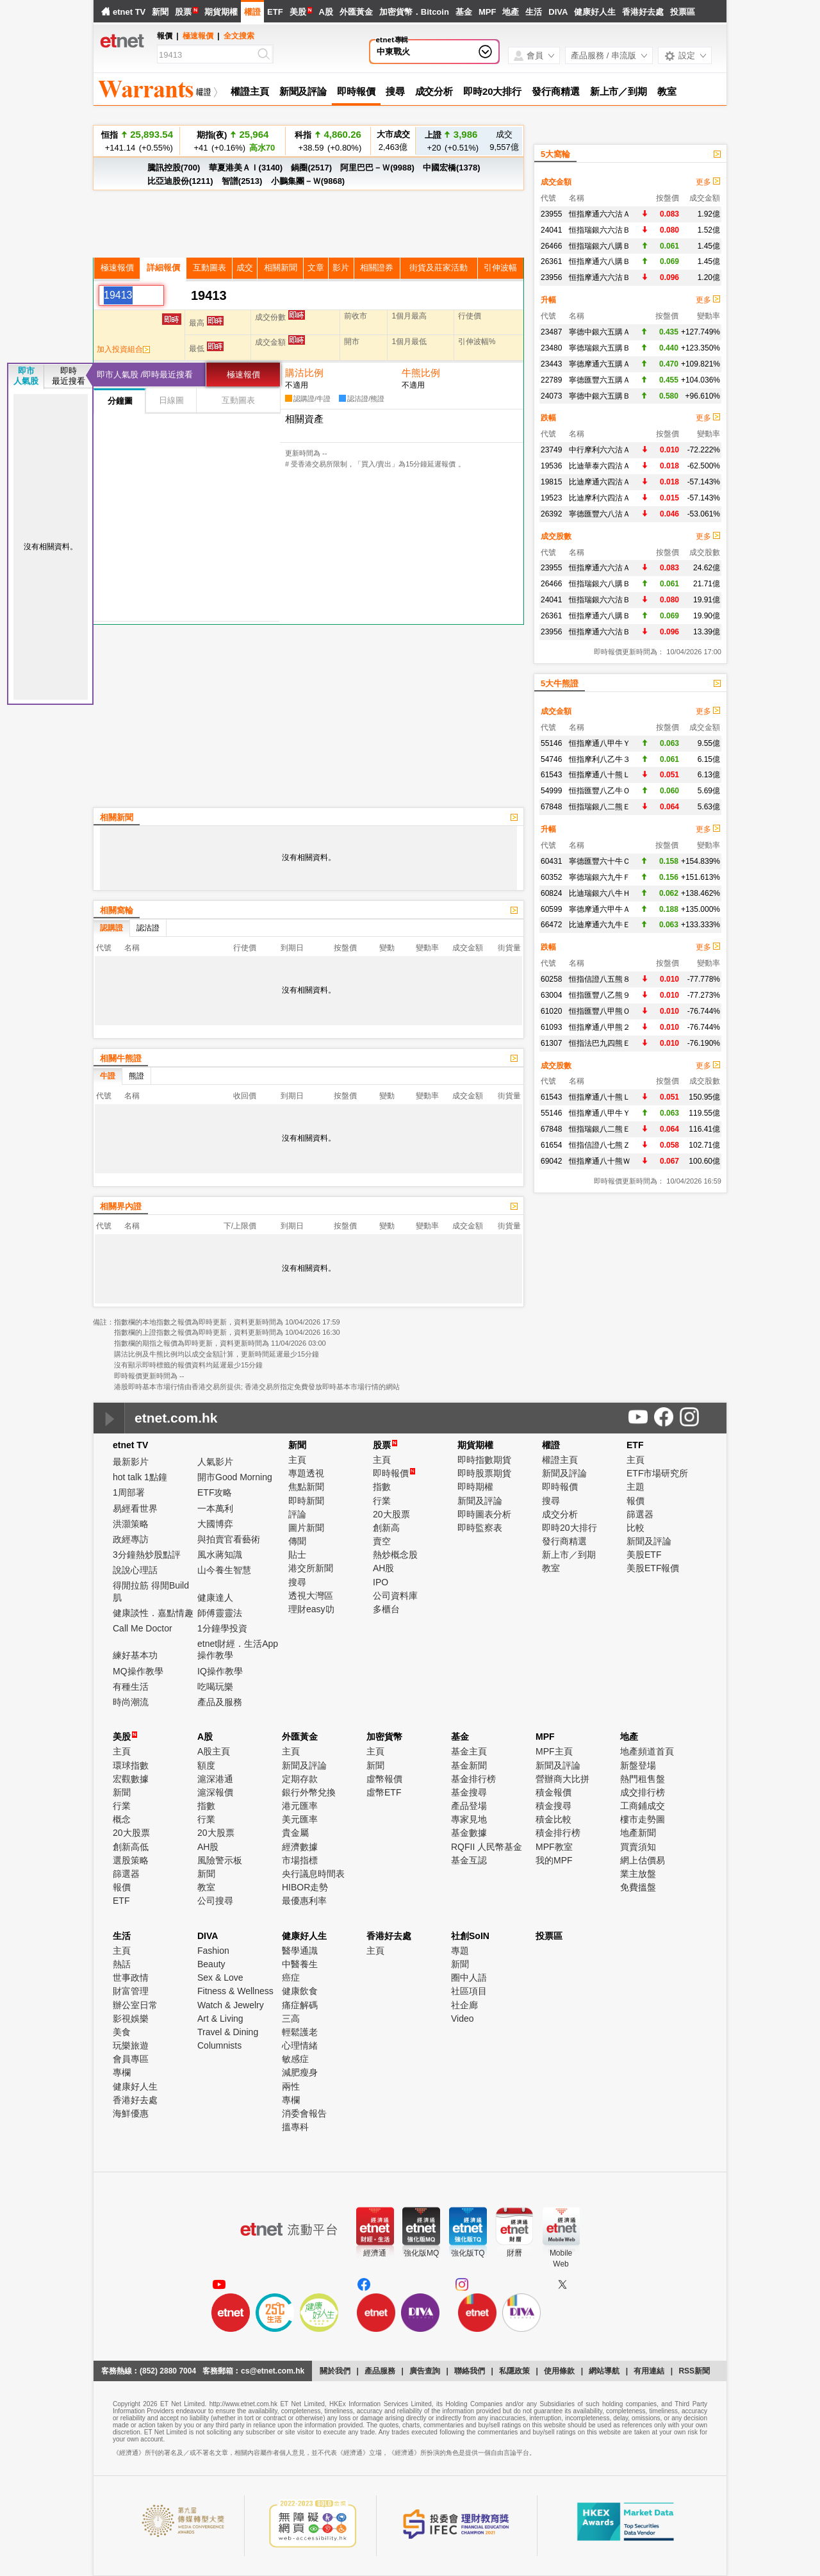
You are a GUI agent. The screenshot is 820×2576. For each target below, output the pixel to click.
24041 (551, 230)
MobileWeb (561, 2258)
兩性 (291, 2086)
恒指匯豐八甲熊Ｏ (599, 1011)
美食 (122, 2032)
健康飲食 (300, 1991)
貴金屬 (295, 1833)
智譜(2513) (242, 181)
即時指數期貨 (484, 1460)
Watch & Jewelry (230, 2005)
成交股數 (556, 536)
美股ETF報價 (653, 1568)
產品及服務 (219, 1702)
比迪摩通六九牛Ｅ (599, 924)
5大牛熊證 (559, 683)
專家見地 (469, 1819)
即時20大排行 (492, 91)
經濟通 (374, 2253)
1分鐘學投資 (222, 1628)
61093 (551, 1027)
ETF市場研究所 (657, 1473)
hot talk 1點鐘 (140, 1477)
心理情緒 (300, 2045)
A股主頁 (213, 1751)
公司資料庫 (395, 1595)
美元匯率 (300, 1819)
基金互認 (469, 1860)
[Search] (207, 55)
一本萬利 (215, 1508)
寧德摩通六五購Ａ (599, 363)
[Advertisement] (207, 714)
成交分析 (434, 91)
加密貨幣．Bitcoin (414, 12)
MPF (487, 12)
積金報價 (553, 1792)
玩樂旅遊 (131, 2045)
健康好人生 (595, 12)
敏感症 (295, 2059)
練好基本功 (135, 1655)
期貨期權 (221, 12)
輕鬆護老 (300, 2032)
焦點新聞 (306, 1487)
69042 (551, 1161)
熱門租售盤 (642, 1779)
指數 (382, 1487)
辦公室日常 (135, 2005)
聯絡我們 (469, 2370)
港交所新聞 (310, 1568)
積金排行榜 (558, 1833)
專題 (460, 1950)
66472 (551, 924)
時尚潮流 (131, 1702)
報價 (635, 1501)
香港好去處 (643, 12)
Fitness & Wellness (235, 1991)
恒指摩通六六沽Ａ (599, 214)
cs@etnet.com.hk (272, 2370)
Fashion (213, 1950)
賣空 (382, 1541)
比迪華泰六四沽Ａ (599, 465)
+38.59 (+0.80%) (328, 147)
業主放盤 (638, 1874)
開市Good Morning (234, 1477)
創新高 (386, 1528)
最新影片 (131, 1462)
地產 (510, 12)
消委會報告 (304, 2113)
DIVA (558, 12)
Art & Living (220, 2018)
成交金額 (556, 182)
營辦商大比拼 (562, 1779)
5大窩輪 (555, 154)
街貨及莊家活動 (438, 267)
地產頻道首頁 (647, 1751)
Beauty (211, 1964)
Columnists (219, 2045)
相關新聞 (280, 267)
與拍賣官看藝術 (228, 1539)
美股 (298, 12)
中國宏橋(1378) (451, 167)
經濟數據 (300, 1847)
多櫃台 (386, 1609)
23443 (551, 363)
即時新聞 (306, 1501)
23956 (551, 277)
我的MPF (554, 1860)
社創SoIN (470, 1936)
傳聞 (297, 1541)
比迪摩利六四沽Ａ (599, 497)
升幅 (548, 299)
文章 (316, 267)
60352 (551, 877)
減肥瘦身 (300, 2072)
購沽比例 (304, 372)
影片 (340, 267)
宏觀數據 (131, 1779)
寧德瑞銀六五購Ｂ (599, 347)
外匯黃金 (356, 12)
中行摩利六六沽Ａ (599, 449)
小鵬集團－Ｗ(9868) (308, 181)
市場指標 (300, 1860)
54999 (551, 790)
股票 (183, 12)
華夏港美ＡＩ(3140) (246, 167)
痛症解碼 (300, 2005)
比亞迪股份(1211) (180, 181)
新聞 (160, 12)
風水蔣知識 (219, 1554)
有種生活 (131, 1686)
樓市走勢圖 (642, 1819)
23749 (551, 449)
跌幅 (548, 417)
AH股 (383, 1568)
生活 (533, 12)
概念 (122, 1819)
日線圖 (171, 400)
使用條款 (559, 2370)
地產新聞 (638, 1833)
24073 (551, 396)
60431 (551, 861)
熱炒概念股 (395, 1554)
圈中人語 (469, 1977)
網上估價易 (642, 1860)
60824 (551, 893)
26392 (551, 513)
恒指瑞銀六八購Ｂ (599, 246)
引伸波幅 (500, 267)
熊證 (136, 1075)
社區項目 (469, 1991)
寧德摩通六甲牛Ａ (599, 909)
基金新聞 (469, 1765)
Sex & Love (220, 1977)
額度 (206, 1765)
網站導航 (604, 2370)
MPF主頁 (554, 1751)
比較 (635, 1528)
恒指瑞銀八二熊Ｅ (599, 806)
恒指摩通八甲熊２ (599, 1027)
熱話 (122, 1964)
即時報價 (356, 91)
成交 (244, 267)
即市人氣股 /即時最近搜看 (145, 374)
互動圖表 (209, 267)
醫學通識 (300, 1950)
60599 (551, 909)
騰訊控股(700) (173, 167)
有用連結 (649, 2370)
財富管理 (131, 1991)
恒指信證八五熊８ (599, 979)
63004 (551, 995)
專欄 (122, 2072)
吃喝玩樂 (215, 1686)
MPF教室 (554, 1847)
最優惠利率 (304, 1900)
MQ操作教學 (138, 1671)
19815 (551, 481)
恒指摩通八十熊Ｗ (599, 1161)
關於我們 (335, 2370)
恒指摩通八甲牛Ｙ (599, 743)
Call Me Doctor (142, 1628)
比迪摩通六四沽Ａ (599, 481)
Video (462, 2018)
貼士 (297, 1554)
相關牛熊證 (121, 1058)
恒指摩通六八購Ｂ (599, 261)
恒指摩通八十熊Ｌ (599, 774)
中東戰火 (393, 51)
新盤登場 (638, 1765)
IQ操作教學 (220, 1671)
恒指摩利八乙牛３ (599, 759)
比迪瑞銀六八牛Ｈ (599, 893)
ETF (275, 12)
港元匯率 (300, 1806)
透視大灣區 (310, 1595)
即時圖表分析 (484, 1514)
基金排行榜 (473, 1779)
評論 (297, 1514)
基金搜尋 (469, 1792)
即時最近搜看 (68, 376)
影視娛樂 (131, 2018)
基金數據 (469, 1833)
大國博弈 (215, 1524)
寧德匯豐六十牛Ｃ (599, 861)
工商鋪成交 (642, 1806)
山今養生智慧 (224, 1570)
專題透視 (306, 1473)
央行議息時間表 (313, 1874)
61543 (551, 774)
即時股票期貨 (484, 1473)
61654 (551, 1145)
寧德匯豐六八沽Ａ (599, 513)
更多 (708, 182)
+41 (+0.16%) (232, 141)
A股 (325, 12)
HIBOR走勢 (305, 1887)
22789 (551, 380)
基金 (463, 12)
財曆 (514, 2253)
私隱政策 (514, 2370)
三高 (291, 2018)
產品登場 (469, 1806)
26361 (551, 261)
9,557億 (504, 140)
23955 (551, 214)
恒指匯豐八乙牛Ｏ (599, 790)
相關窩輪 (116, 910)
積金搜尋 (553, 1806)
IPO (380, 1582)
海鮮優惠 (131, 2113)
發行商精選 (556, 91)
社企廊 (464, 2005)
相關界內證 (121, 1206)
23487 (551, 331)
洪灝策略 (131, 1524)
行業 (382, 1501)
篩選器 (640, 1514)
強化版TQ (468, 2253)
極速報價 (198, 35)
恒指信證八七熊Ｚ (599, 1145)
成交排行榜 (642, 1792)
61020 (551, 1011)
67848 (551, 806)
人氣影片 (215, 1462)
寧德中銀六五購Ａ (599, 331)
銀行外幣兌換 (309, 1792)
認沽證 (148, 927)
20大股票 (391, 1514)
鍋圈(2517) (311, 167)
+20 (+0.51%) (451, 141)
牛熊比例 (421, 372)
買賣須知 (638, 1847)
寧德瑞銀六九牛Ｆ (599, 877)
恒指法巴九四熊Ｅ (599, 1043)
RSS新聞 (694, 2370)
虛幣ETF (383, 1792)
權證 (252, 12)
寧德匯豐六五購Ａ (599, 380)
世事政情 (131, 1977)
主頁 (297, 1460)
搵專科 (295, 2127)
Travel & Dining (227, 2032)
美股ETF (644, 1554)
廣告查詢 (424, 2370)
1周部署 (129, 1492)
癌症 (291, 1977)
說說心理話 (135, 1570)
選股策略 (131, 1860)
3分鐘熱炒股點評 (147, 1554)
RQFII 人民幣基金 (486, 1847)
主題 (635, 1487)
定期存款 (300, 1779)
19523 (551, 497)
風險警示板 (219, 1860)
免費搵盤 (638, 1887)
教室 (666, 91)
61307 (551, 1043)
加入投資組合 (123, 349)
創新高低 (131, 1847)
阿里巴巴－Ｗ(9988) (377, 167)
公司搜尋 (215, 1900)
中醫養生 (300, 1964)
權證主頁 (250, 91)
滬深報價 (215, 1792)
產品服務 (380, 2370)
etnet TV (129, 12)
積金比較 (553, 1819)
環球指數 (131, 1765)
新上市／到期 (618, 91)
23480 (551, 347)
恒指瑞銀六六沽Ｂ (599, 230)
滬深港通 (215, 1779)
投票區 (682, 12)
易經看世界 (135, 1508)
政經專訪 (131, 1539)
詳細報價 (163, 267)
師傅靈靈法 (219, 1613)
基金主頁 (469, 1751)
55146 (551, 743)
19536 (551, 465)
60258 (551, 979)
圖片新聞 (306, 1528)
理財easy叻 (311, 1609)
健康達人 (215, 1597)
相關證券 (376, 267)
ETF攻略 (214, 1492)
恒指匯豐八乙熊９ (599, 995)
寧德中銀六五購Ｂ (599, 396)
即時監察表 (479, 1528)
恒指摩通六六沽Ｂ (599, 277)
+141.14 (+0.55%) (137, 141)
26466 (551, 246)
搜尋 (395, 91)
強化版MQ (421, 2253)
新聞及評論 (303, 91)
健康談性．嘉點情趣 (153, 1613)
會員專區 (131, 2059)
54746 (551, 759)
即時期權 (475, 1487)
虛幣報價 (384, 1779)
